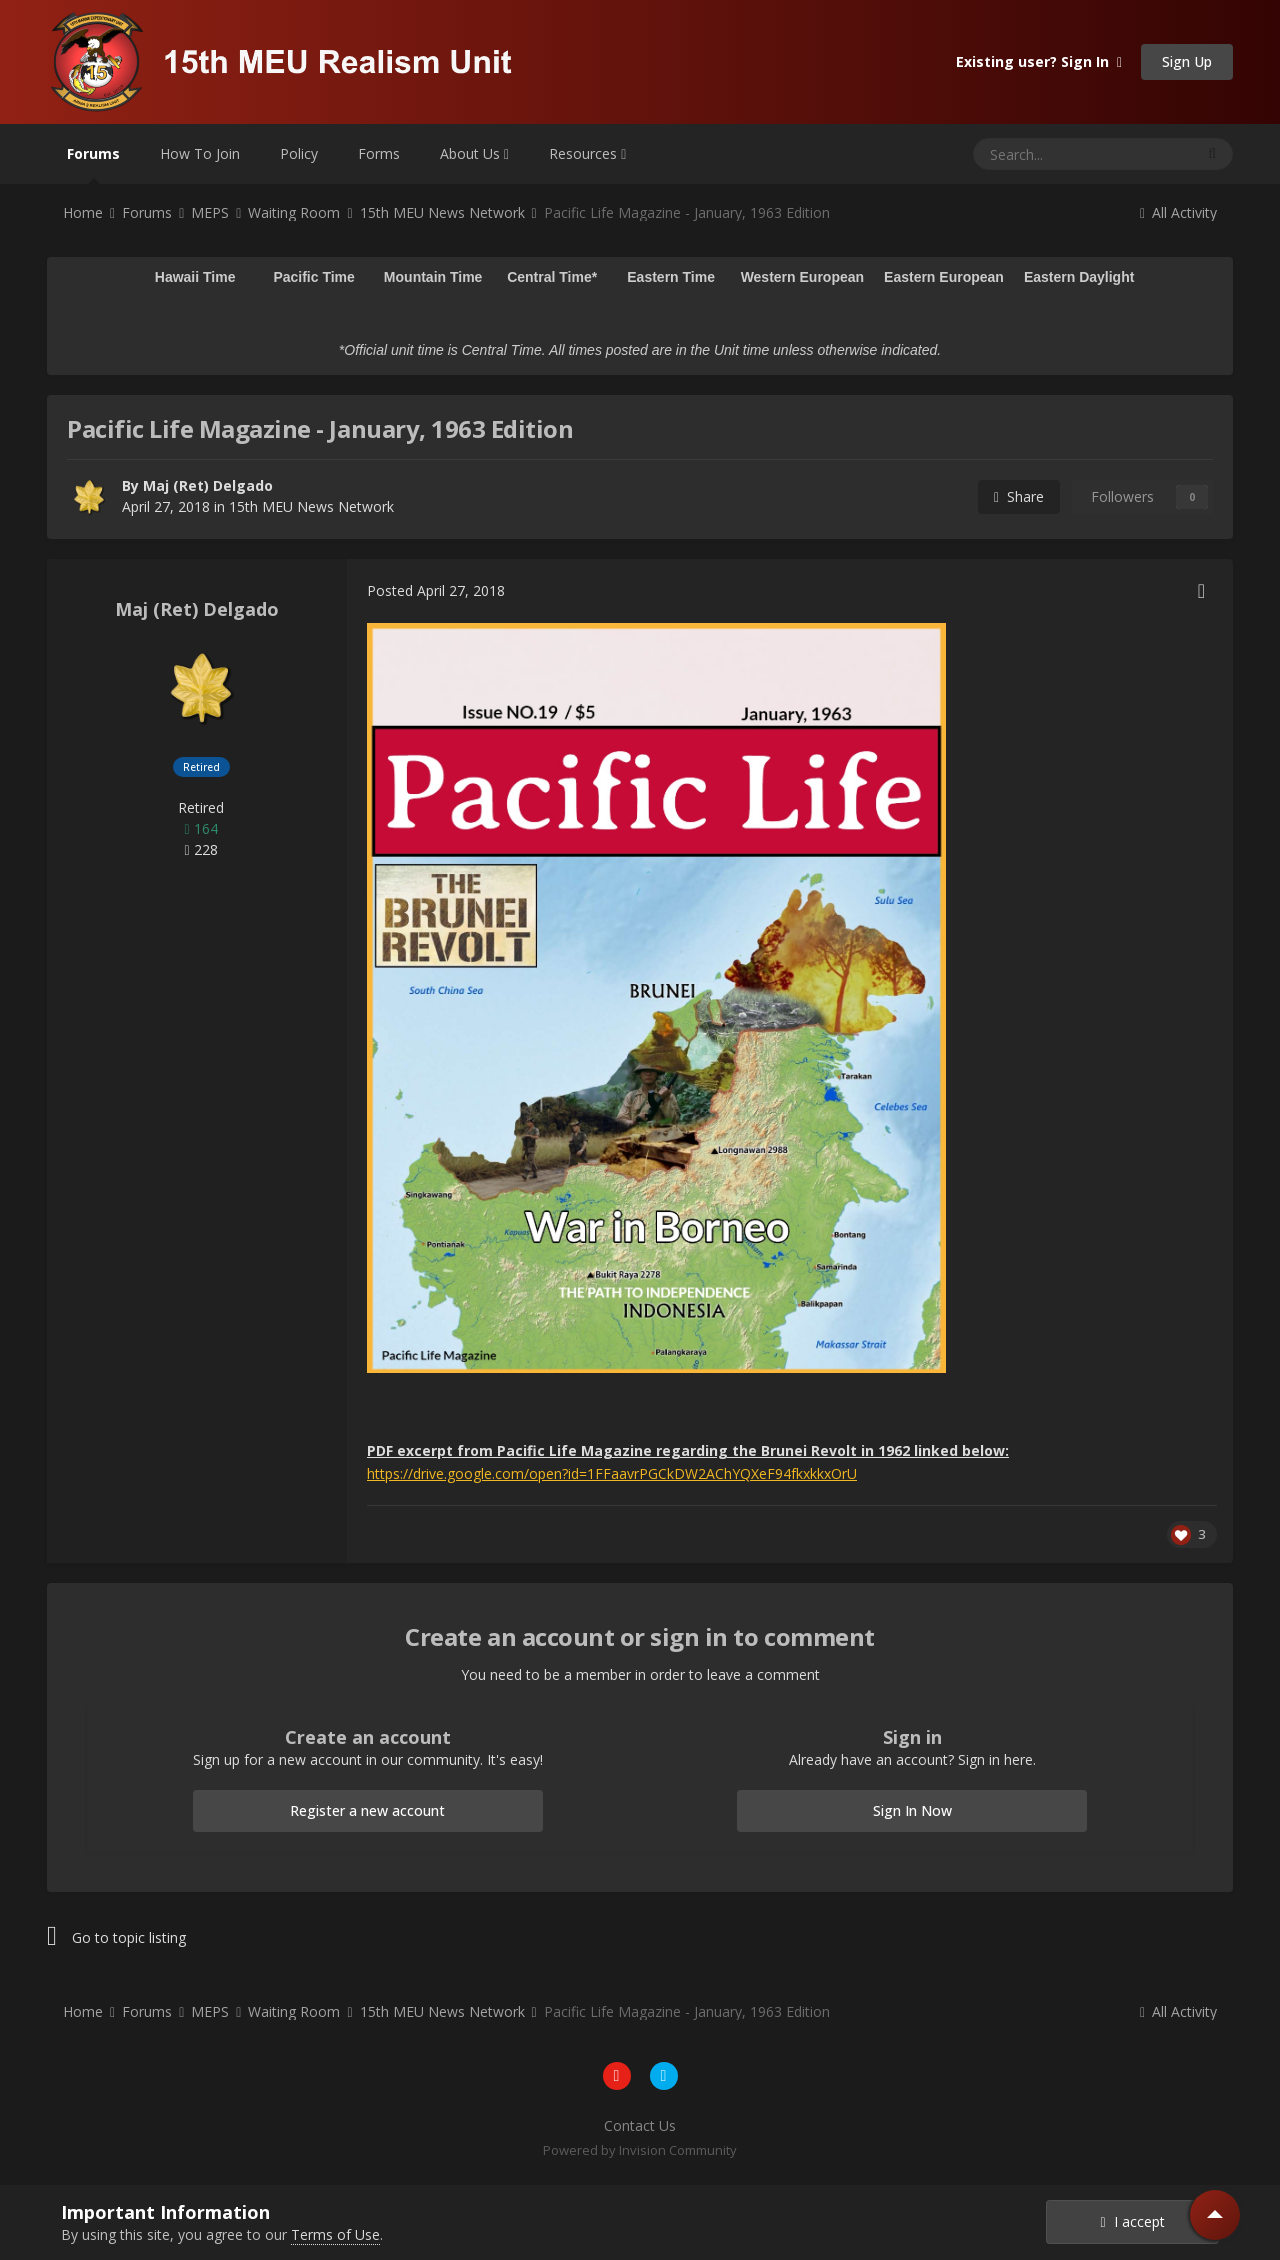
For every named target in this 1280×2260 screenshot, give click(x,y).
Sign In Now (912, 1810)
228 (200, 849)
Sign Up (1187, 61)
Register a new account (367, 1810)
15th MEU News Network (311, 506)
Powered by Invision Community (640, 2150)
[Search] (1034, 154)
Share (1019, 496)
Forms (379, 153)
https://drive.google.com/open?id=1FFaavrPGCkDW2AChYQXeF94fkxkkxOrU (612, 1473)
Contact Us (640, 2125)
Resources (587, 153)
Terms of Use (335, 2234)
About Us (474, 153)
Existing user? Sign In (1039, 61)
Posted (436, 590)
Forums (93, 164)
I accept (1132, 2221)
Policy (299, 153)
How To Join (200, 153)
